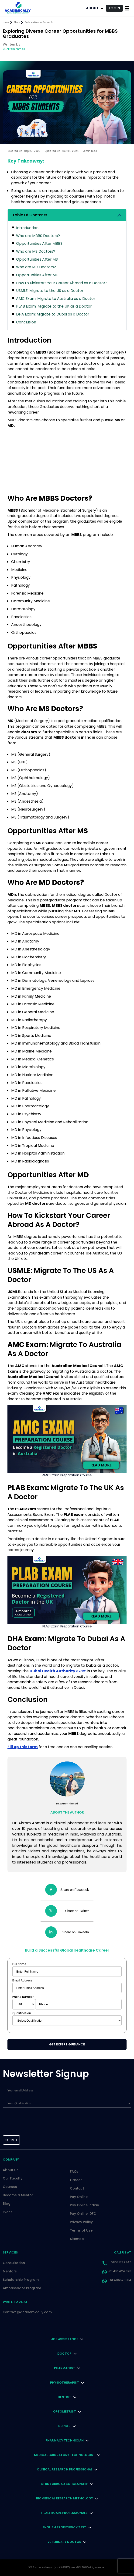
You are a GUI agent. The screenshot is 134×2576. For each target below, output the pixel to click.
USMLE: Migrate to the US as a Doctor (49, 290)
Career (76, 2180)
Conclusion (26, 322)
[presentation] (24, 2122)
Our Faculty (12, 2178)
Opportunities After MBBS (39, 243)
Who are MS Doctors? (35, 251)
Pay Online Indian (84, 2205)
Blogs (17, 22)
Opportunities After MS (37, 259)
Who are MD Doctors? (36, 267)
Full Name (19, 1964)
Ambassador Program (22, 2288)
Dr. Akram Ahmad (14, 48)
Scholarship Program (21, 2279)
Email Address (22, 1980)
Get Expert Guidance (67, 2044)
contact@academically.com (27, 2312)
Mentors (10, 2271)
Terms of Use (81, 2230)
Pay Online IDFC (83, 2213)
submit (11, 2140)
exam (58, 1671)
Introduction (27, 227)
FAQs (74, 2171)
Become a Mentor (18, 2195)
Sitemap (77, 2238)
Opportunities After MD (37, 275)
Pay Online (79, 2196)
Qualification (21, 2013)
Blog (6, 2203)
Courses (10, 2186)
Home (6, 22)
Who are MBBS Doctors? (38, 235)
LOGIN (114, 8)
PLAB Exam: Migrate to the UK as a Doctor (54, 306)
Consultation (14, 2263)
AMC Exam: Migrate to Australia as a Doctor (56, 298)
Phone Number (23, 1996)
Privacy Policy (81, 2222)
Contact (77, 2188)
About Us (10, 2170)
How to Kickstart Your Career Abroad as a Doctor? (61, 283)
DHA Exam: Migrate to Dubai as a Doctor (52, 314)
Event (7, 2212)
